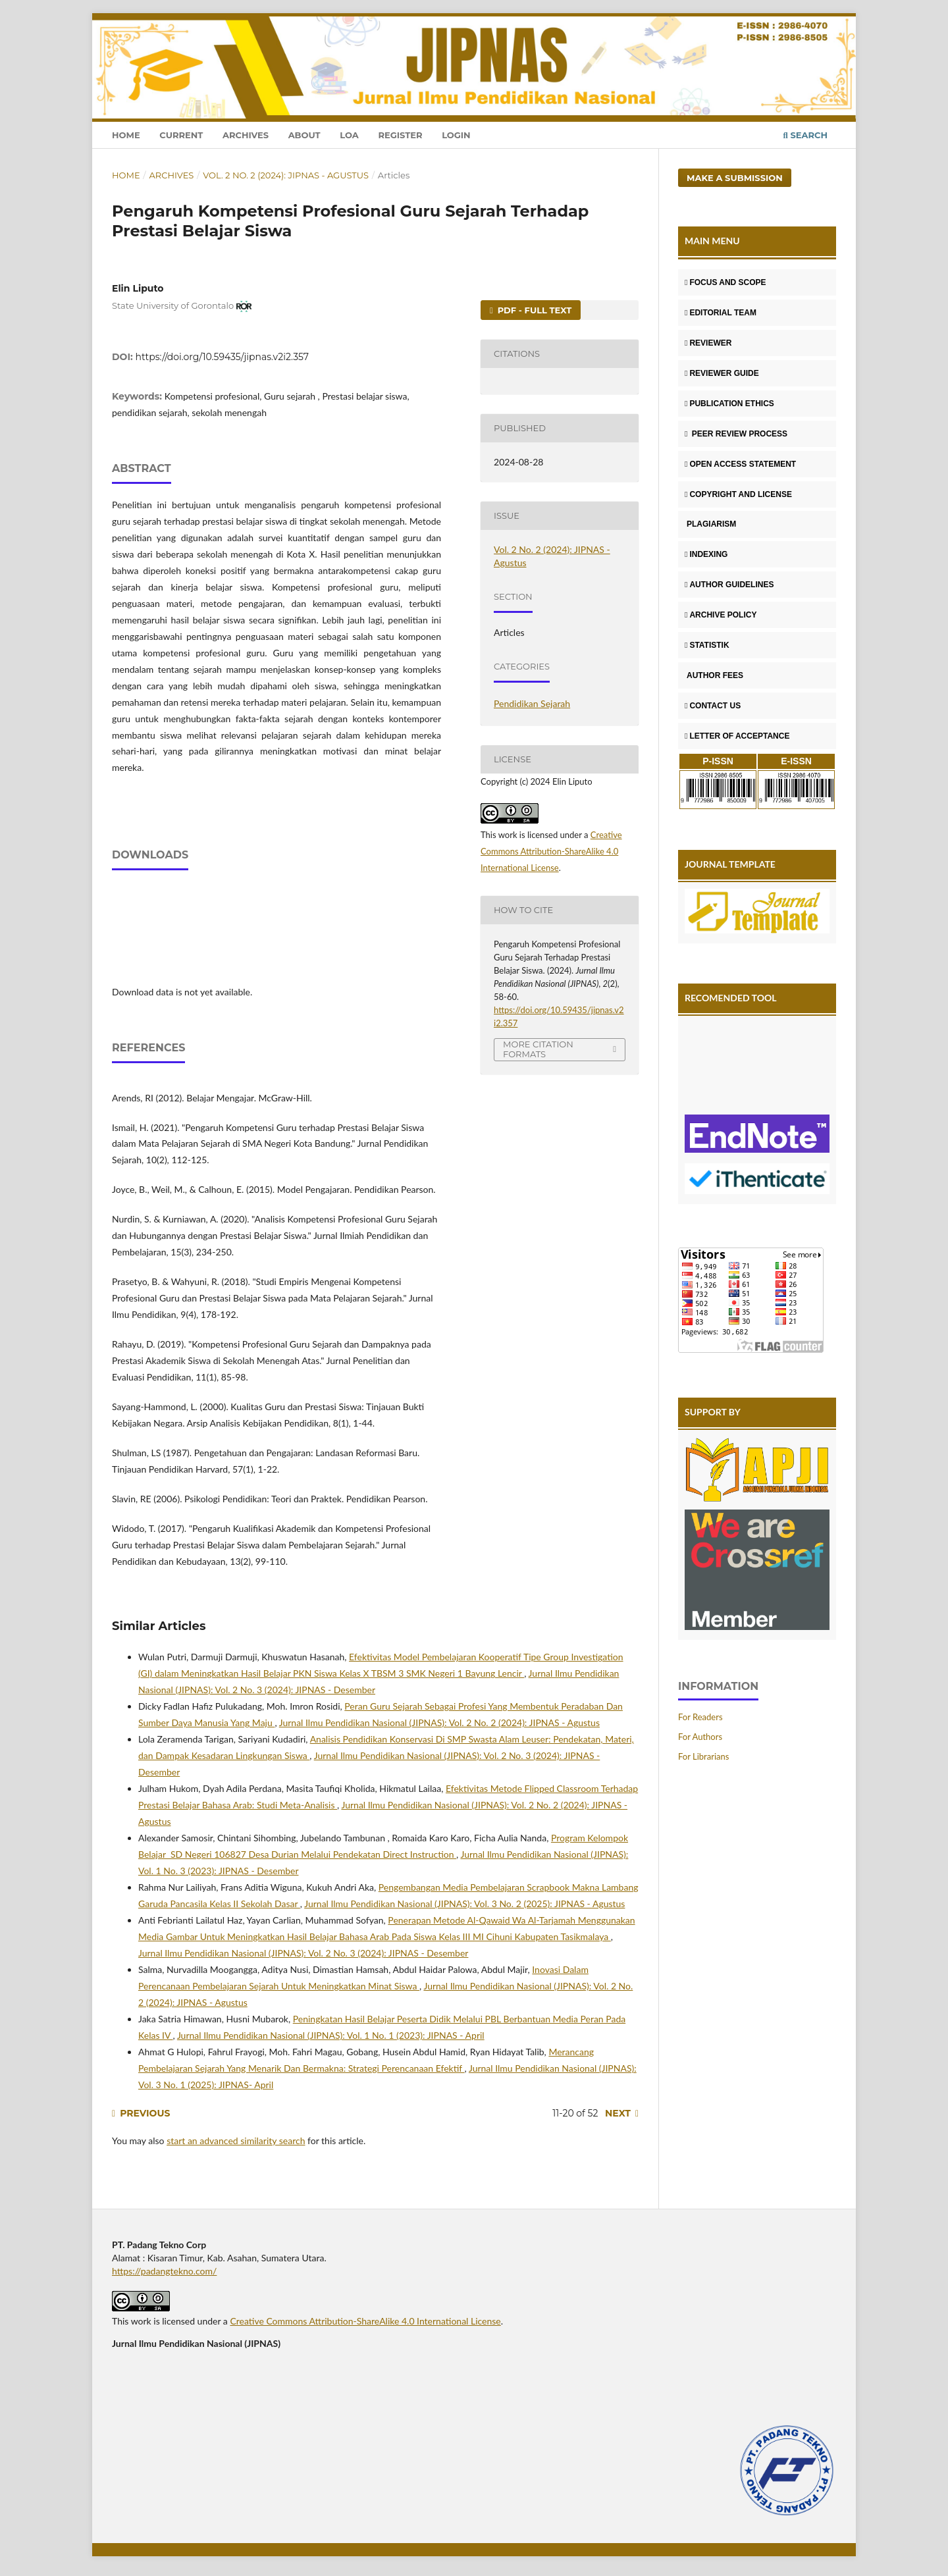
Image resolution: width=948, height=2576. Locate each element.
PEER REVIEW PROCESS (736, 433)
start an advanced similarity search (236, 2140)
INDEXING (706, 554)
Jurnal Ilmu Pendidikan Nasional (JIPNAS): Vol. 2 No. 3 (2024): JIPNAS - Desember (303, 1952)
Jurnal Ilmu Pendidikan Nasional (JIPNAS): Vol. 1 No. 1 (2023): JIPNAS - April (331, 2035)
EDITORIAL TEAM (720, 312)
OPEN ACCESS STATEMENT (740, 464)
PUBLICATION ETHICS (729, 403)
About (304, 135)
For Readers (700, 1717)
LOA (349, 135)
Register (400, 135)
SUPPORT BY (713, 1411)
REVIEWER (708, 343)
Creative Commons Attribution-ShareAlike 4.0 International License (551, 851)
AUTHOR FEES (714, 675)
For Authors (700, 1736)
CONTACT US (713, 705)
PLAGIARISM (710, 524)
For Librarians (703, 1756)
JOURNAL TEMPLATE (730, 864)
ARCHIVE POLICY (720, 614)
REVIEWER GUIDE (722, 373)
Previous (145, 2113)
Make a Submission (735, 177)
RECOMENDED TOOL (731, 997)
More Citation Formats (538, 1049)
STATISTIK (707, 645)
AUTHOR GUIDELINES (729, 584)
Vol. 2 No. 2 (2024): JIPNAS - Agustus (286, 175)
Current (181, 135)
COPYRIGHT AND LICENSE (738, 494)
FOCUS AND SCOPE (725, 282)
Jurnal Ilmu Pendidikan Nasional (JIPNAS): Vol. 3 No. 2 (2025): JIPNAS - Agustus (464, 1903)
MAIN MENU (712, 240)
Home (126, 135)
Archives (246, 135)
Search (805, 135)
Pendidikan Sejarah (532, 703)
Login (456, 135)
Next (618, 2113)
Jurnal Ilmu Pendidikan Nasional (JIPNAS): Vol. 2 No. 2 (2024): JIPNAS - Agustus (439, 1722)
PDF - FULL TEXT (533, 310)
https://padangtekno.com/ (164, 2270)
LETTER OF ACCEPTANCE (737, 736)
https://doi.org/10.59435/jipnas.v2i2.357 (222, 357)
